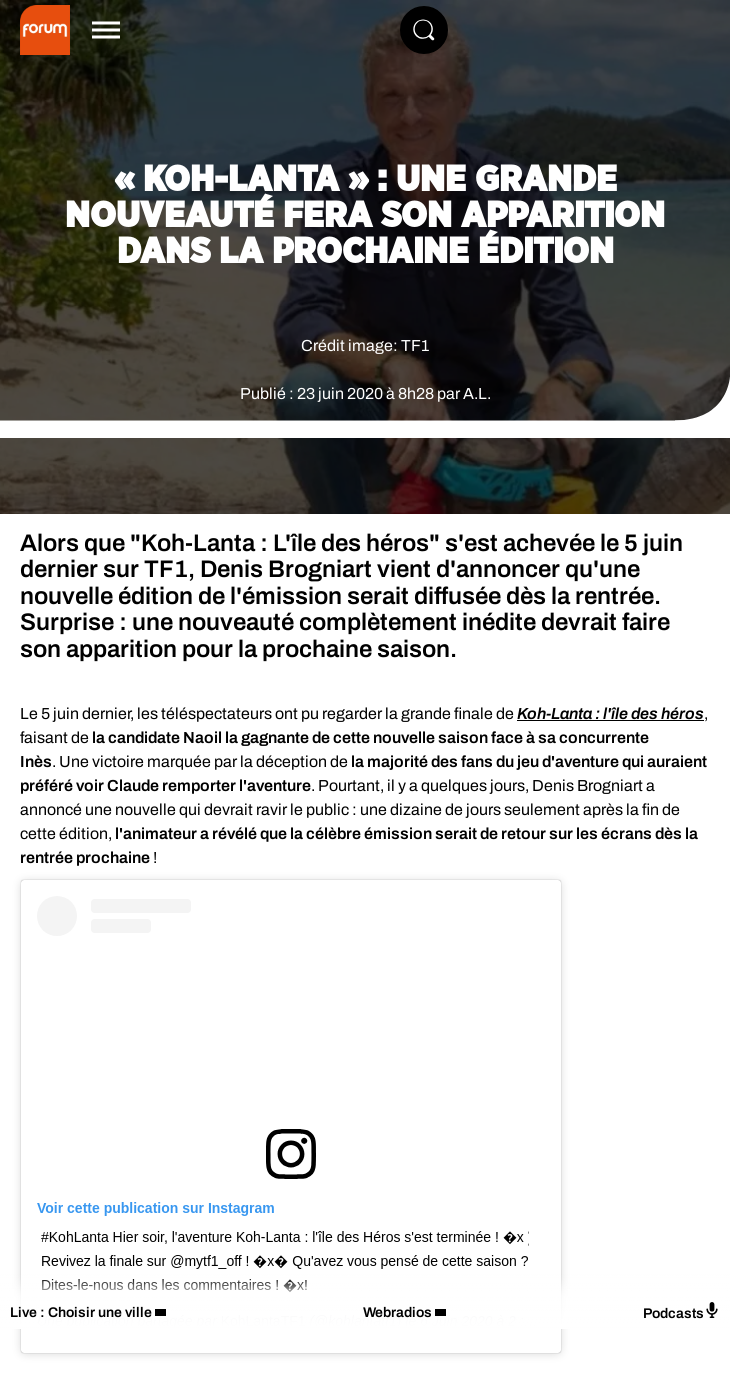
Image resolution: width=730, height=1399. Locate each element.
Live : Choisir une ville (81, 1312)
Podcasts (681, 1311)
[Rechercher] (424, 30)
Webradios (397, 1312)
